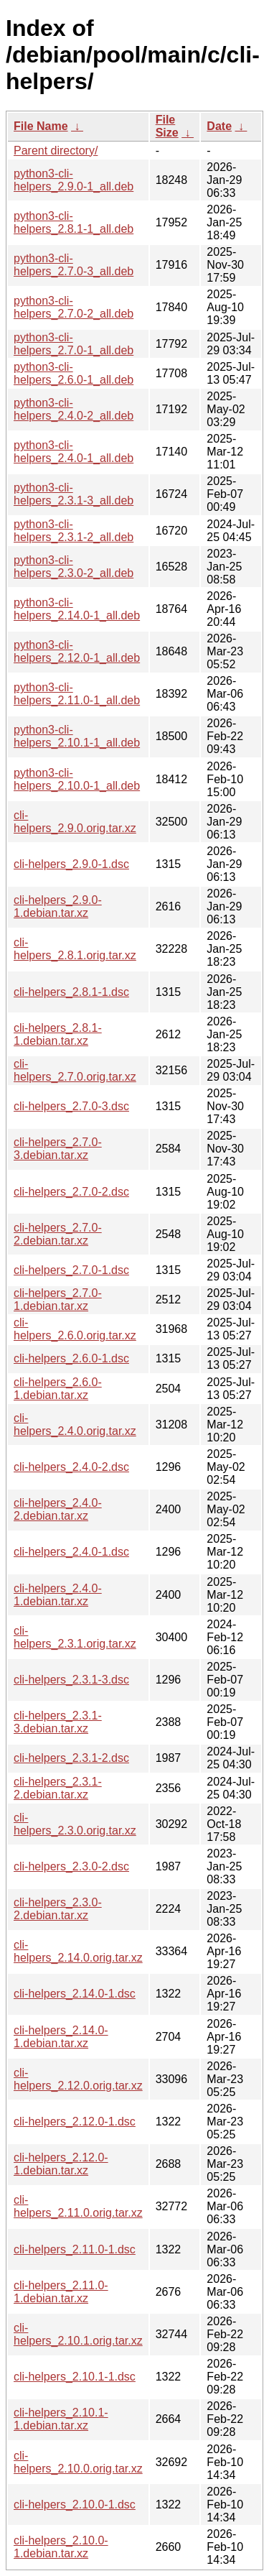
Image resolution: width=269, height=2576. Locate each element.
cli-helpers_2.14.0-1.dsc (75, 1994)
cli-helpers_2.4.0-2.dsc (71, 1467)
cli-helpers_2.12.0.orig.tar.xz (78, 2079)
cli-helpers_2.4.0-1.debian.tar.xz (58, 1594)
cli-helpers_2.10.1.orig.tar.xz (78, 2334)
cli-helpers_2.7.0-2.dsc (71, 1192)
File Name (41, 126)
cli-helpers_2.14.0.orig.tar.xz (78, 1951)
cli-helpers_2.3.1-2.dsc (71, 1758)
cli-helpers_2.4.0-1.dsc (71, 1552)
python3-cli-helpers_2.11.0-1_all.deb (77, 693)
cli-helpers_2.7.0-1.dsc (71, 1270)
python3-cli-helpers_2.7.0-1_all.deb (73, 343)
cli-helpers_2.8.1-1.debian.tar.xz (58, 1034)
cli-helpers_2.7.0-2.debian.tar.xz (58, 1234)
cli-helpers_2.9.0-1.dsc (71, 864)
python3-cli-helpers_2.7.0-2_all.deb (73, 307)
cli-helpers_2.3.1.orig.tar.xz (75, 1637)
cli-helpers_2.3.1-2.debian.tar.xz (58, 1788)
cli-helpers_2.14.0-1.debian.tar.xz (61, 2036)
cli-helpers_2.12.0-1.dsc (75, 2121)
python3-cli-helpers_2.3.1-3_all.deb (73, 494)
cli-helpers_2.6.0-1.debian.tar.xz (58, 1388)
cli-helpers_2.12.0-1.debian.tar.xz (61, 2163)
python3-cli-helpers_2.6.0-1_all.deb (73, 373)
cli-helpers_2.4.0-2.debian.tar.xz (58, 1509)
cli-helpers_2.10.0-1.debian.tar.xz (61, 2546)
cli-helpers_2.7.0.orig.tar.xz (75, 1070)
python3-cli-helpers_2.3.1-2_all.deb (73, 530)
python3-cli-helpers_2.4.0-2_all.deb (73, 409)
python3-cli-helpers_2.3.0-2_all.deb (73, 566)
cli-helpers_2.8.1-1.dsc (71, 992)
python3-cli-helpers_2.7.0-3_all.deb (73, 264)
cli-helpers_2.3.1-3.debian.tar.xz (58, 1722)
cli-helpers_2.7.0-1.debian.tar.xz (58, 1299)
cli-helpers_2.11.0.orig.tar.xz (78, 2206)
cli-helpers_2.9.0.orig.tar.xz (75, 821)
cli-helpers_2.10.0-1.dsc (75, 2504)
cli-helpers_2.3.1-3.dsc (71, 1680)
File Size (167, 126)
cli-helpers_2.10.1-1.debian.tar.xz (61, 2419)
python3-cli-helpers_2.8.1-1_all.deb (73, 222)
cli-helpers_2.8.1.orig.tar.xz (75, 948)
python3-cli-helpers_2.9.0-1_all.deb (73, 180)
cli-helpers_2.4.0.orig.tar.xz (75, 1424)
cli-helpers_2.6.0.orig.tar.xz (75, 1329)
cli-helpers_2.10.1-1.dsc (75, 2376)
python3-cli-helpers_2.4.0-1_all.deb (73, 451)
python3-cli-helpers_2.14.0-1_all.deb (77, 609)
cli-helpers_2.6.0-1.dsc (71, 1358)
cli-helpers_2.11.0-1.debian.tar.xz (61, 2291)
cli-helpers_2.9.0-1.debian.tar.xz (58, 906)
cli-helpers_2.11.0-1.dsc (75, 2249)
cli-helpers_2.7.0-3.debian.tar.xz (58, 1148)
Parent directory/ (56, 150)
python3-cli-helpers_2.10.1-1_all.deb (77, 736)
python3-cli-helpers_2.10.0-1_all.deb (77, 779)
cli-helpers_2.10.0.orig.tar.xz (78, 2462)
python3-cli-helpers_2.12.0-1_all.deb (77, 651)
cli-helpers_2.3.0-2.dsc (71, 1866)
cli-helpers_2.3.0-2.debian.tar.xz (58, 1908)
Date (219, 126)
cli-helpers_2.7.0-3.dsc (71, 1106)
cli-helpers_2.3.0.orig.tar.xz (75, 1824)
